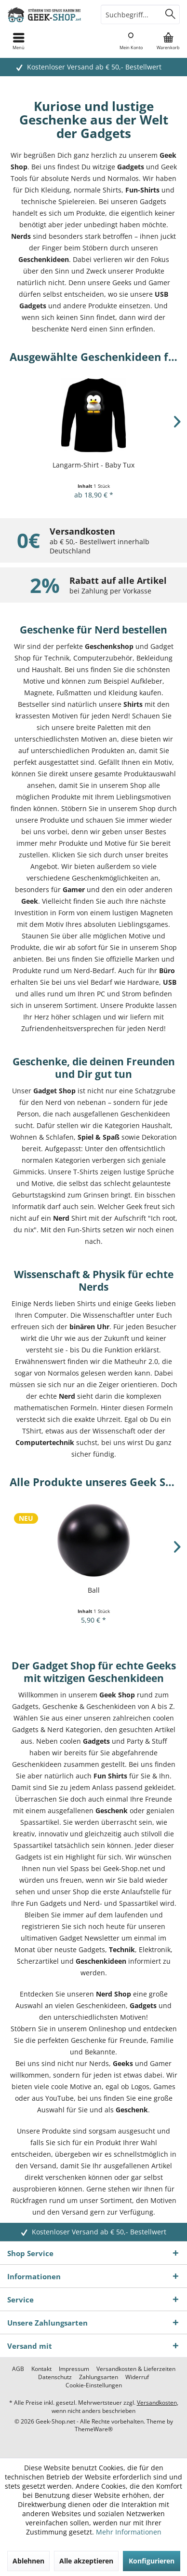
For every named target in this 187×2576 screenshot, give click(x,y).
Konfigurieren (151, 2560)
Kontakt (41, 2369)
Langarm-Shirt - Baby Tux (93, 464)
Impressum (74, 2369)
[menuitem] (168, 41)
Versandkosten (157, 2402)
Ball (94, 1590)
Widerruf (137, 2377)
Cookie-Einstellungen (94, 2385)
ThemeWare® (94, 2429)
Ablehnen (28, 2560)
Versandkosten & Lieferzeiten (135, 2369)
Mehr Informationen (128, 2531)
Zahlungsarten (98, 2377)
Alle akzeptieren (86, 2560)
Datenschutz (55, 2377)
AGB (18, 2369)
